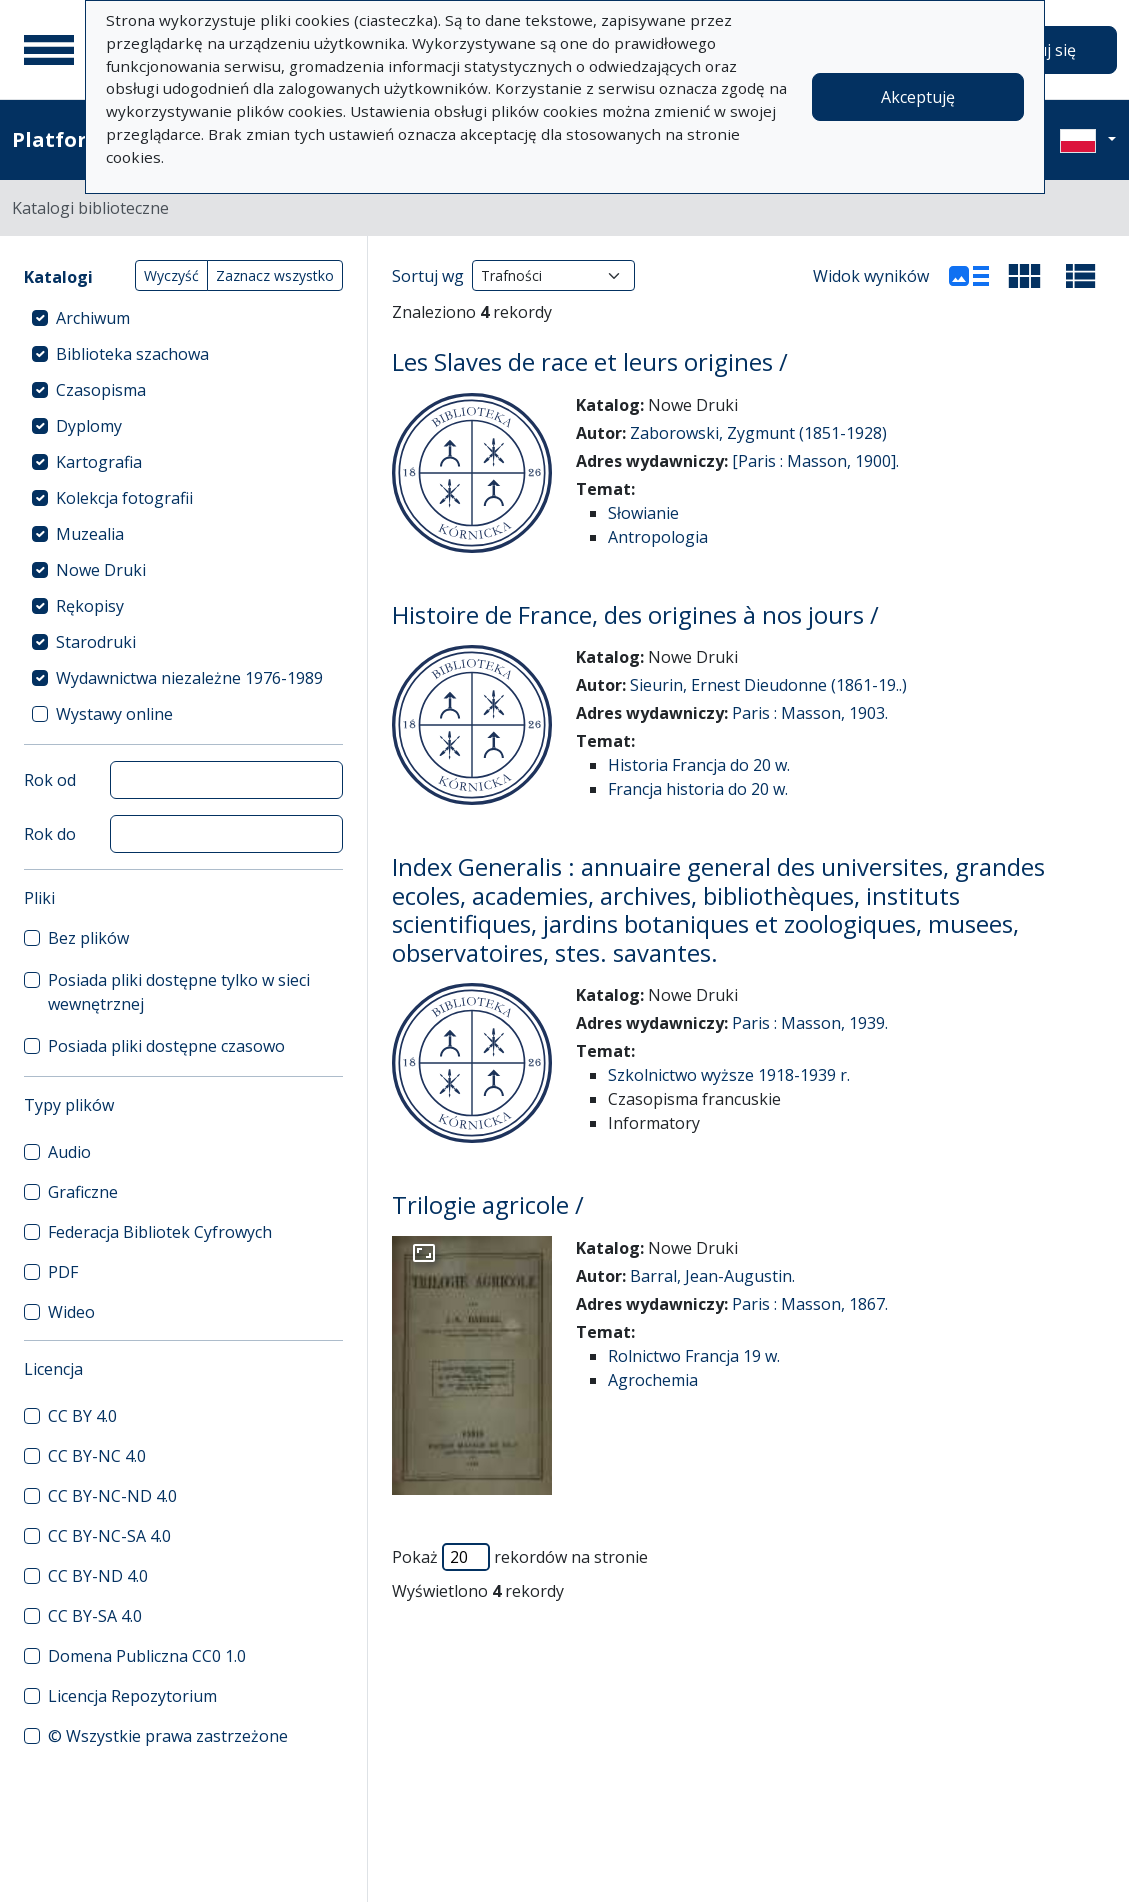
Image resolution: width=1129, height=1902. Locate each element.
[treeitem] (183, 318)
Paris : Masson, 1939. (810, 1023)
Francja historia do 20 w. (698, 789)
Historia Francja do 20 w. (699, 765)
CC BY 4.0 (82, 1416)
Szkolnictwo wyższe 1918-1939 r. (729, 1075)
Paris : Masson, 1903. (810, 713)
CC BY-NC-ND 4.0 (112, 1496)
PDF (63, 1272)
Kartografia (99, 462)
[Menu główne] (49, 50)
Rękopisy (90, 606)
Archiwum (93, 318)
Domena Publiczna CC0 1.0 (147, 1656)
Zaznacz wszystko (275, 275)
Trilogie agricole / (488, 1205)
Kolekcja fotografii (124, 498)
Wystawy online (114, 714)
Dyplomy (89, 426)
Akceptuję (918, 97)
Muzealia (90, 534)
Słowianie (643, 513)
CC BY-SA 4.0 (95, 1616)
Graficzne (83, 1192)
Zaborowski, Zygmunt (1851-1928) (758, 433)
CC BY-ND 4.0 (98, 1576)
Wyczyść (171, 275)
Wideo (71, 1312)
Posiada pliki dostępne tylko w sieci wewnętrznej (179, 992)
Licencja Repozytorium (132, 1696)
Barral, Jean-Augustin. (712, 1276)
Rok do (50, 834)
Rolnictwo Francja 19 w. (694, 1356)
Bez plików (88, 938)
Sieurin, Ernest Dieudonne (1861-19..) (768, 685)
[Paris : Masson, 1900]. (815, 461)
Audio (69, 1152)
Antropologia (658, 537)
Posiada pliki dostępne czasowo (166, 1046)
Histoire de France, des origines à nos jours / (635, 615)
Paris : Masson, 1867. (810, 1304)
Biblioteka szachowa (132, 354)
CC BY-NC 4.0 (97, 1456)
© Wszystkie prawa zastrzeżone (168, 1736)
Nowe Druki (101, 570)
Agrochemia (653, 1380)
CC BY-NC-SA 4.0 (109, 1536)
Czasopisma (101, 390)
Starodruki (96, 642)
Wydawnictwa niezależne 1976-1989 (189, 678)
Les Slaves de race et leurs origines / (590, 362)
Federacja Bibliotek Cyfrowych (160, 1232)
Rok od (50, 780)
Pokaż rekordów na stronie (520, 1557)
